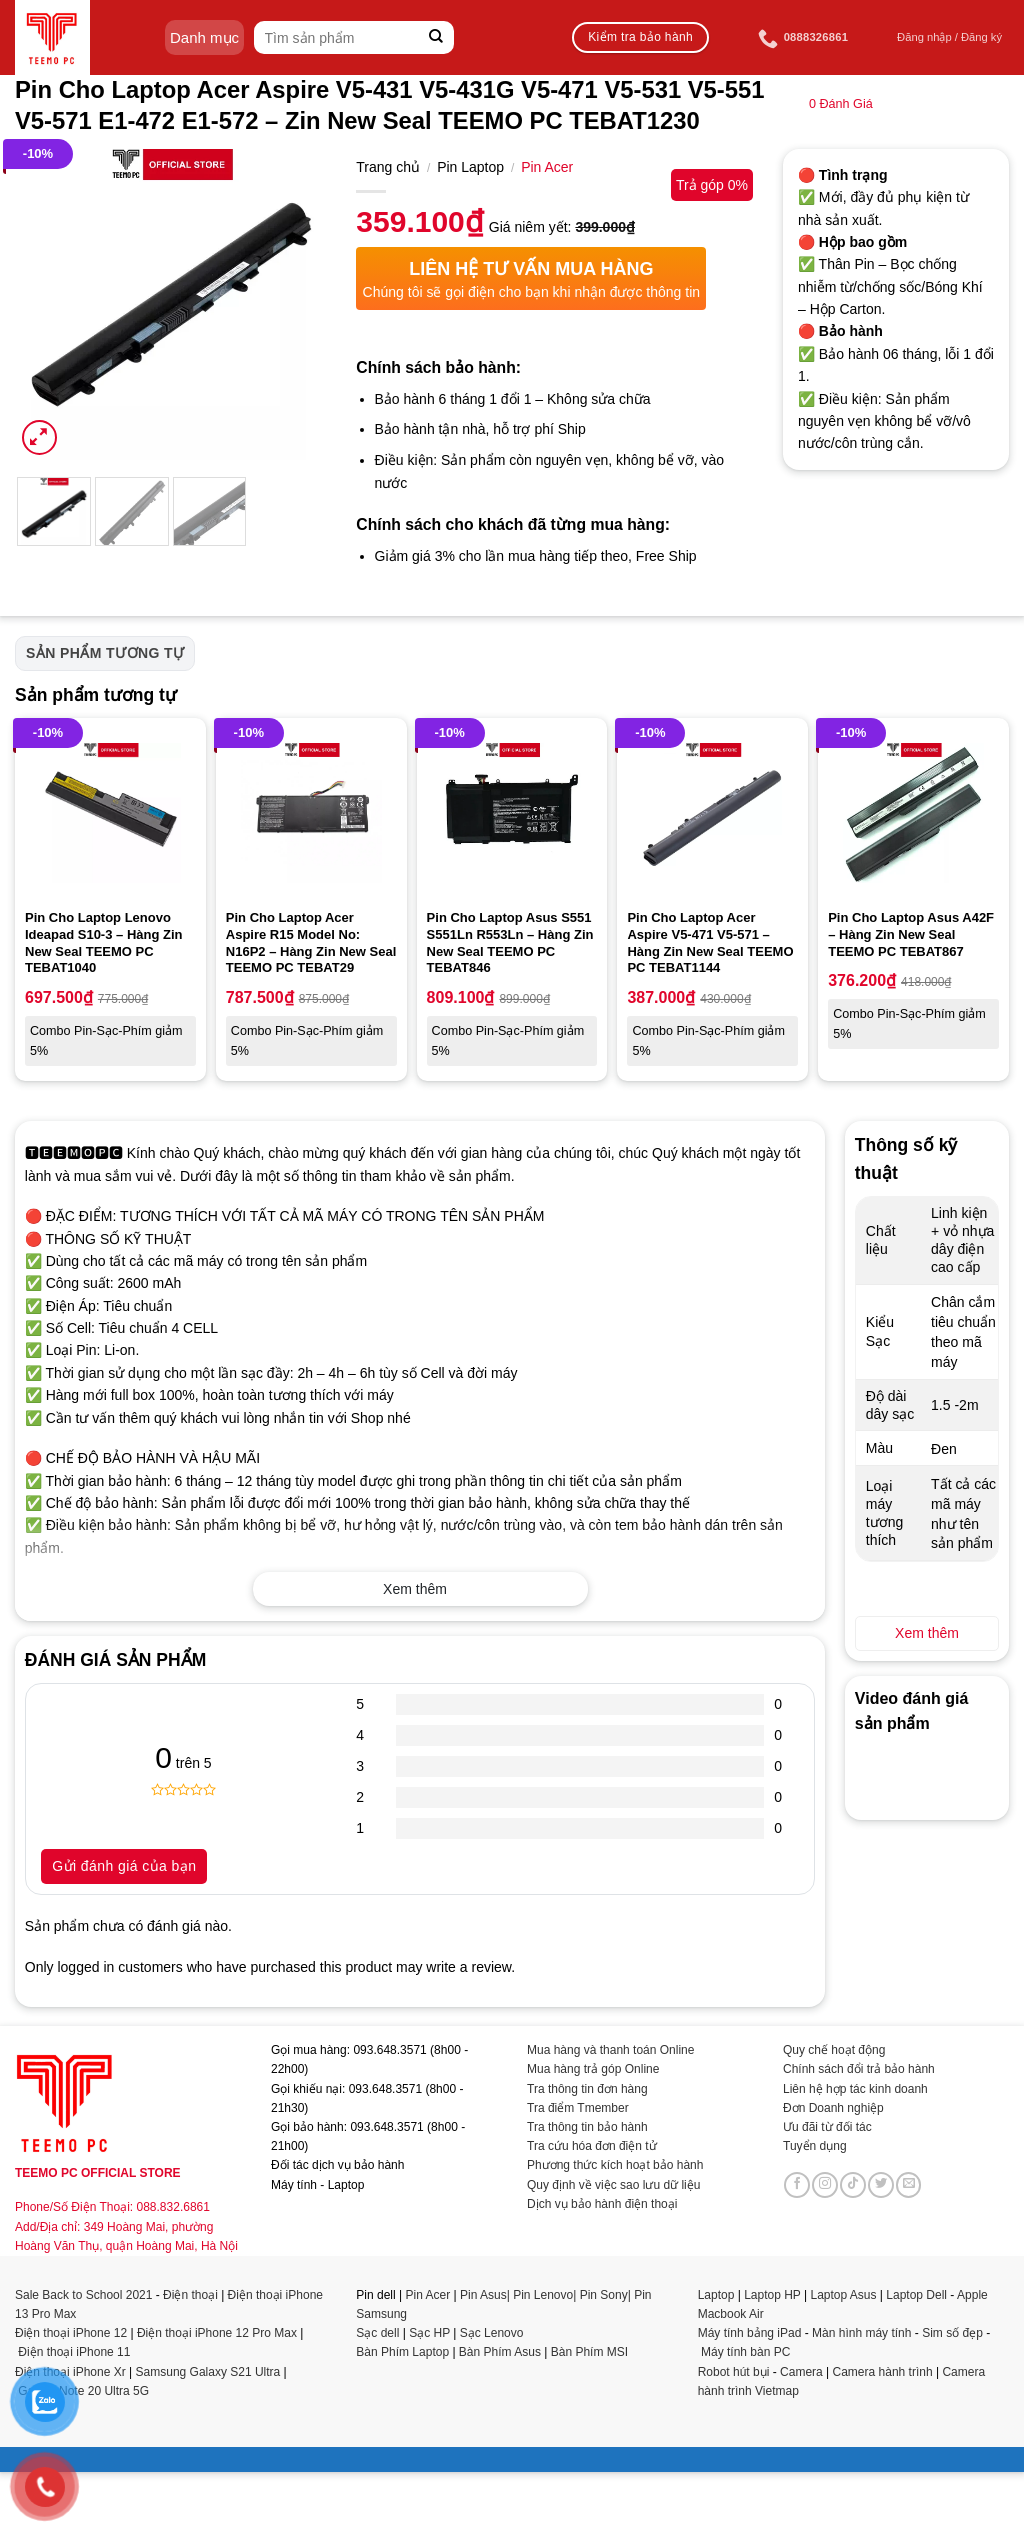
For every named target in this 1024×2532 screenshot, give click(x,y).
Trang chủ (388, 167)
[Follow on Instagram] (825, 2185)
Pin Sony (604, 2295)
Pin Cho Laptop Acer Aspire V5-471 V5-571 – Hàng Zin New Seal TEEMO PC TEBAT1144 (710, 943)
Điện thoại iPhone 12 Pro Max (217, 2333)
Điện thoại (190, 2295)
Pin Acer (547, 167)
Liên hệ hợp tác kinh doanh (855, 2089)
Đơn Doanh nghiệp (833, 2108)
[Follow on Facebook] (797, 2185)
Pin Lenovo (543, 2295)
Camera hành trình (883, 2372)
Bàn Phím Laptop (402, 2352)
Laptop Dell (916, 2295)
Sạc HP (429, 2333)
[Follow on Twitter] (881, 2185)
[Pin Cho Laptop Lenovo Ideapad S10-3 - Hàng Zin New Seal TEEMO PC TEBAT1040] (110, 813)
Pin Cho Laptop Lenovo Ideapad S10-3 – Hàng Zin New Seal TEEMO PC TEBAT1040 (104, 943)
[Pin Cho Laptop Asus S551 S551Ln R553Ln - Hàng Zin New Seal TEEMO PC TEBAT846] (512, 813)
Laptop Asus (843, 2295)
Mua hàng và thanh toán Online (610, 2050)
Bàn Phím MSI (589, 2352)
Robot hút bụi (734, 2372)
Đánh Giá (841, 104)
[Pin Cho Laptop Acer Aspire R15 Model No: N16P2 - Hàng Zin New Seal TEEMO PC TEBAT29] (311, 813)
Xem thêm (415, 1589)
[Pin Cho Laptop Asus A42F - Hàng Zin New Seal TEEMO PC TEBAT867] (913, 813)
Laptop (716, 2295)
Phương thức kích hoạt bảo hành (615, 2165)
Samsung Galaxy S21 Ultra (208, 2372)
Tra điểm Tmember (578, 2108)
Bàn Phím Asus (501, 2352)
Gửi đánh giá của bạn (124, 1866)
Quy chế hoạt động (834, 2050)
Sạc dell (377, 2333)
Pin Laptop (470, 167)
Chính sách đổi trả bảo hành (859, 2069)
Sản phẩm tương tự (105, 653)
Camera (801, 2372)
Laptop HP (772, 2295)
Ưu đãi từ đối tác (827, 2127)
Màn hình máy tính (861, 2333)
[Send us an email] (909, 2185)
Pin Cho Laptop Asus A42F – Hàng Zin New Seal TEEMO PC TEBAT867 (911, 934)
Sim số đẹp (952, 2333)
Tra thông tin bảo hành (587, 2127)
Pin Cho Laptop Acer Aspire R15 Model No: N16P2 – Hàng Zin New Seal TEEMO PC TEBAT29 (311, 943)
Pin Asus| (486, 2295)
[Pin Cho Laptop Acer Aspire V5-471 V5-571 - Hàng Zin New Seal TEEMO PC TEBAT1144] (712, 813)
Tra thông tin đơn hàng (587, 2089)
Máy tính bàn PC (745, 2352)
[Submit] (436, 37)
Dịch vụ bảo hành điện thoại (602, 2204)
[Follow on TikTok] (853, 2185)
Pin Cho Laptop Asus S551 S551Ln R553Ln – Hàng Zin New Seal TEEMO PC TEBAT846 (510, 943)
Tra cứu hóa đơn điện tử (592, 2146)
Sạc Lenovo (492, 2333)
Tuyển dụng (815, 2146)
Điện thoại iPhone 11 (74, 2352)
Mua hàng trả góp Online (593, 2069)
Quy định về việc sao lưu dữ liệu (613, 2185)
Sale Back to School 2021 (83, 2295)
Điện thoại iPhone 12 (71, 2333)
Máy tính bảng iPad (750, 2333)
